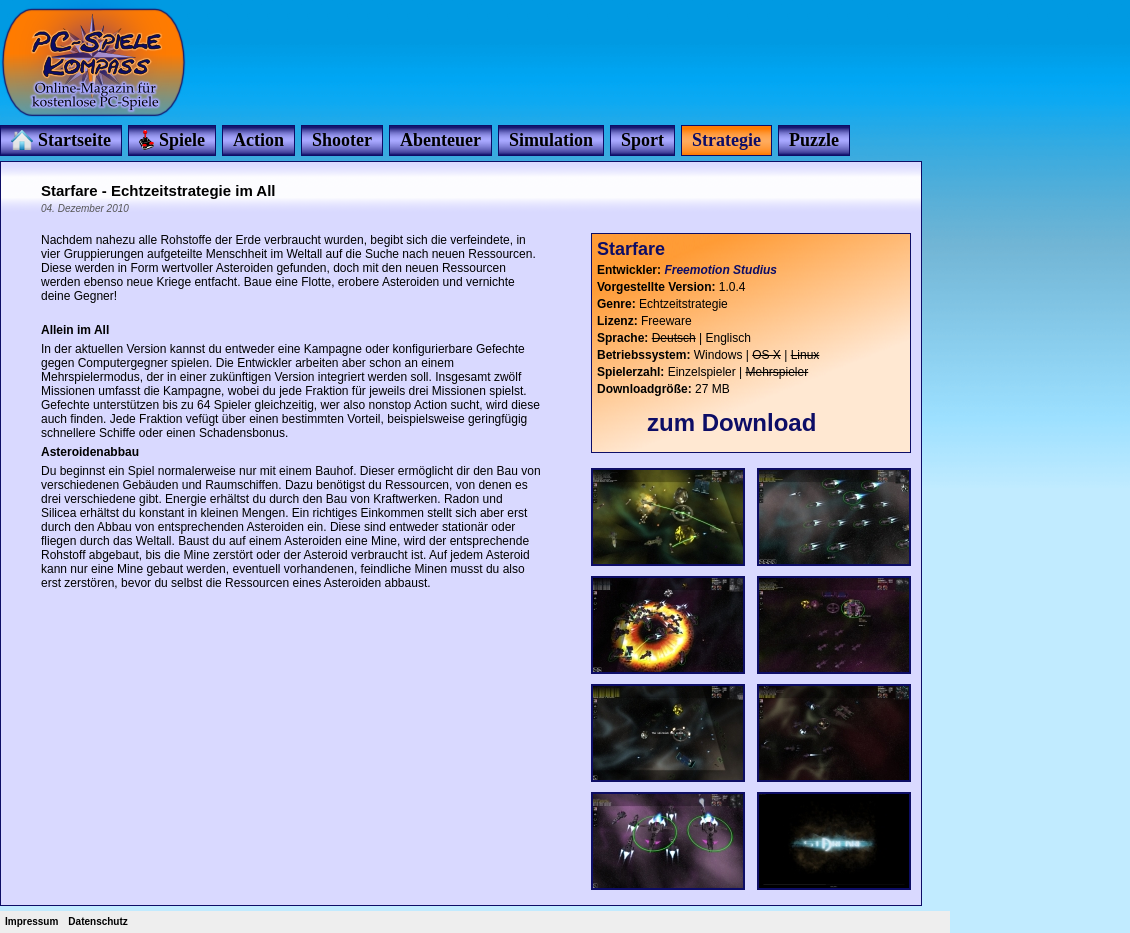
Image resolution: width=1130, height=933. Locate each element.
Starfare (631, 249)
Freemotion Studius (720, 270)
